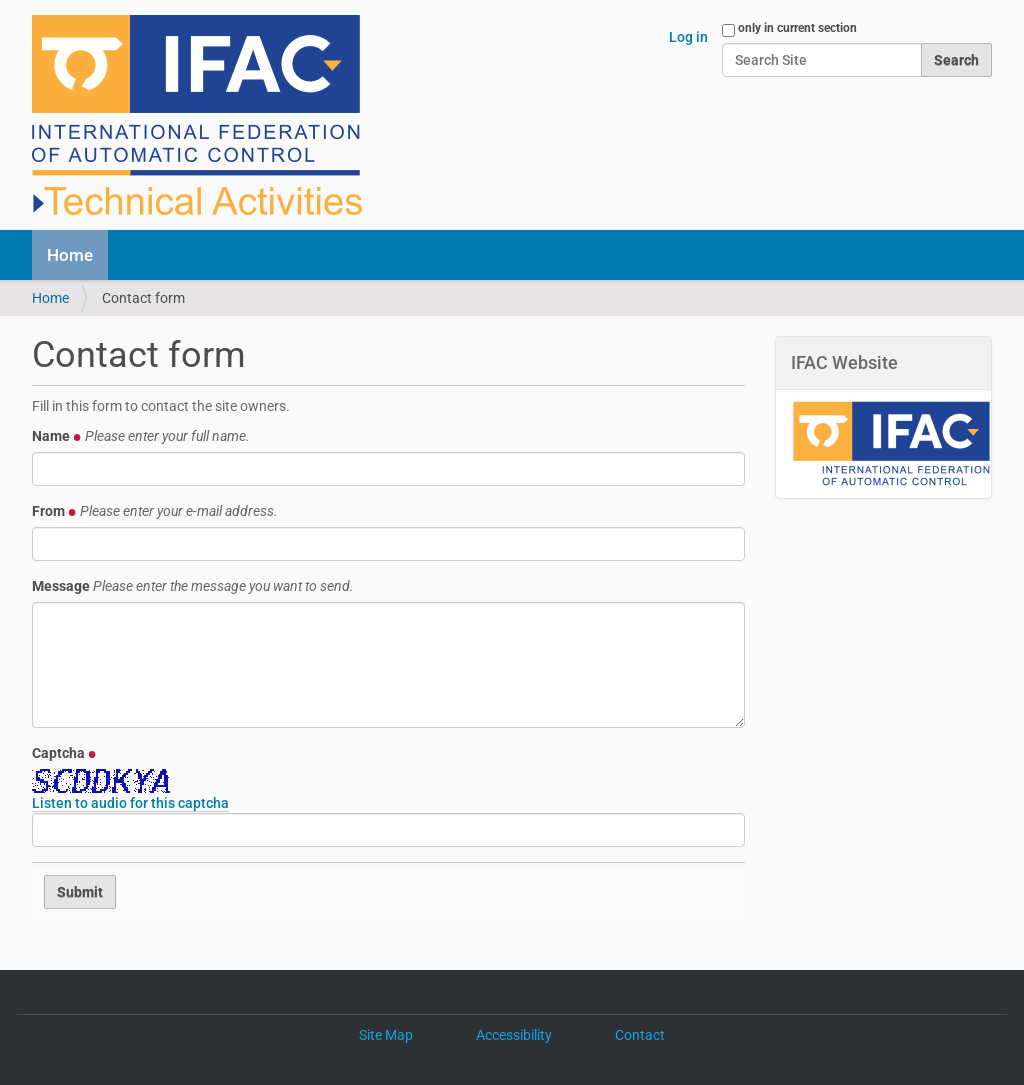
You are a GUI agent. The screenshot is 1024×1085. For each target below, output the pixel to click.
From (155, 511)
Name (141, 436)
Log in (688, 37)
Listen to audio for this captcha (130, 803)
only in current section (797, 28)
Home (70, 255)
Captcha (64, 753)
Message (193, 586)
